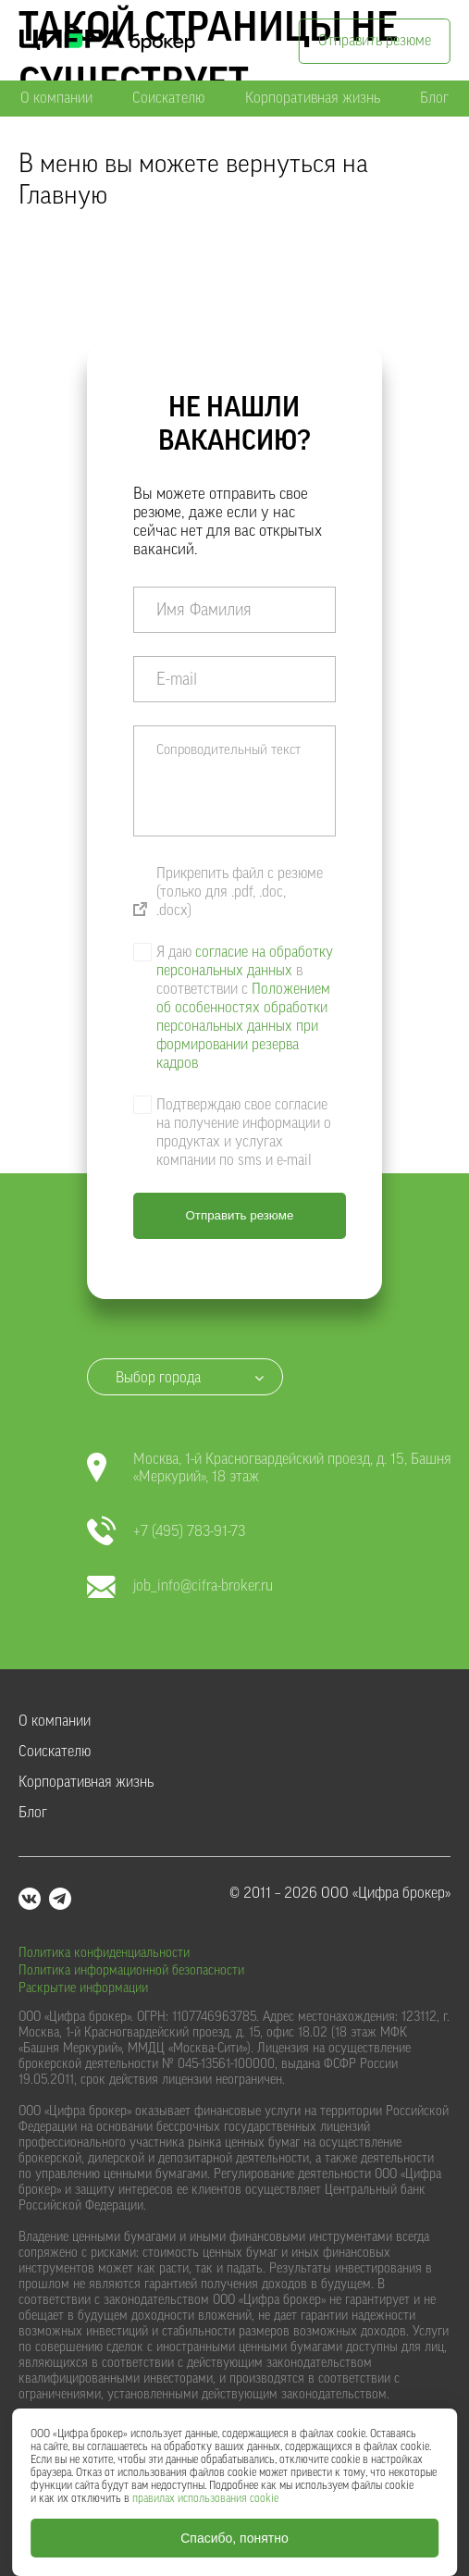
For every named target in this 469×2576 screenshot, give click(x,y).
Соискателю (168, 98)
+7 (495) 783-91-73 (166, 1532)
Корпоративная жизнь (312, 98)
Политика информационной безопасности (131, 1970)
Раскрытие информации (83, 1988)
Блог (434, 98)
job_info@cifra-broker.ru (180, 1586)
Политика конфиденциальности (104, 1953)
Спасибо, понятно (234, 2538)
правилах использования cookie (205, 2498)
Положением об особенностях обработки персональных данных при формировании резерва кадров (243, 1026)
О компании (56, 98)
